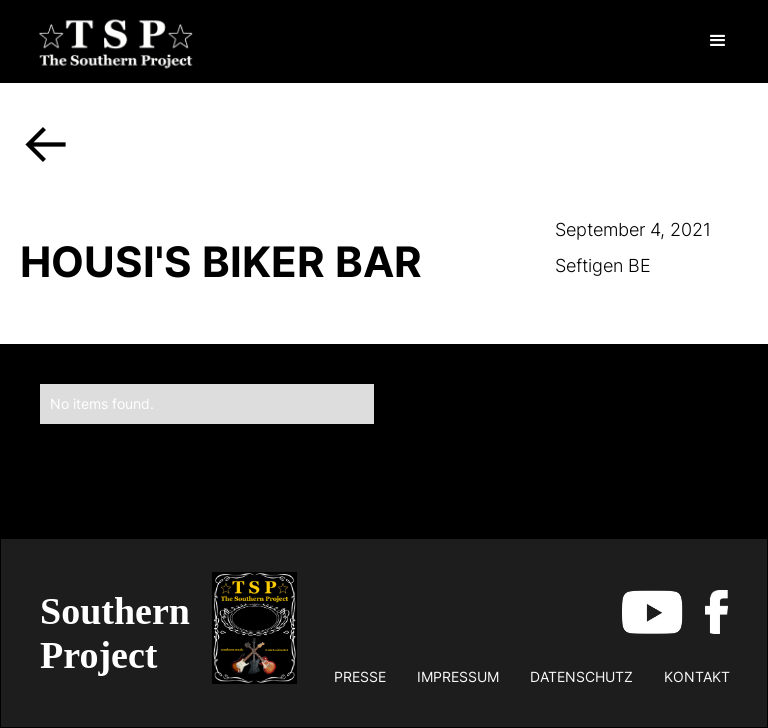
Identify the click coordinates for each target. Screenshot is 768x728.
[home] (116, 41)
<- (46, 142)
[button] (718, 41)
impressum (458, 676)
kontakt (697, 676)
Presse (360, 676)
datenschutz (581, 676)
